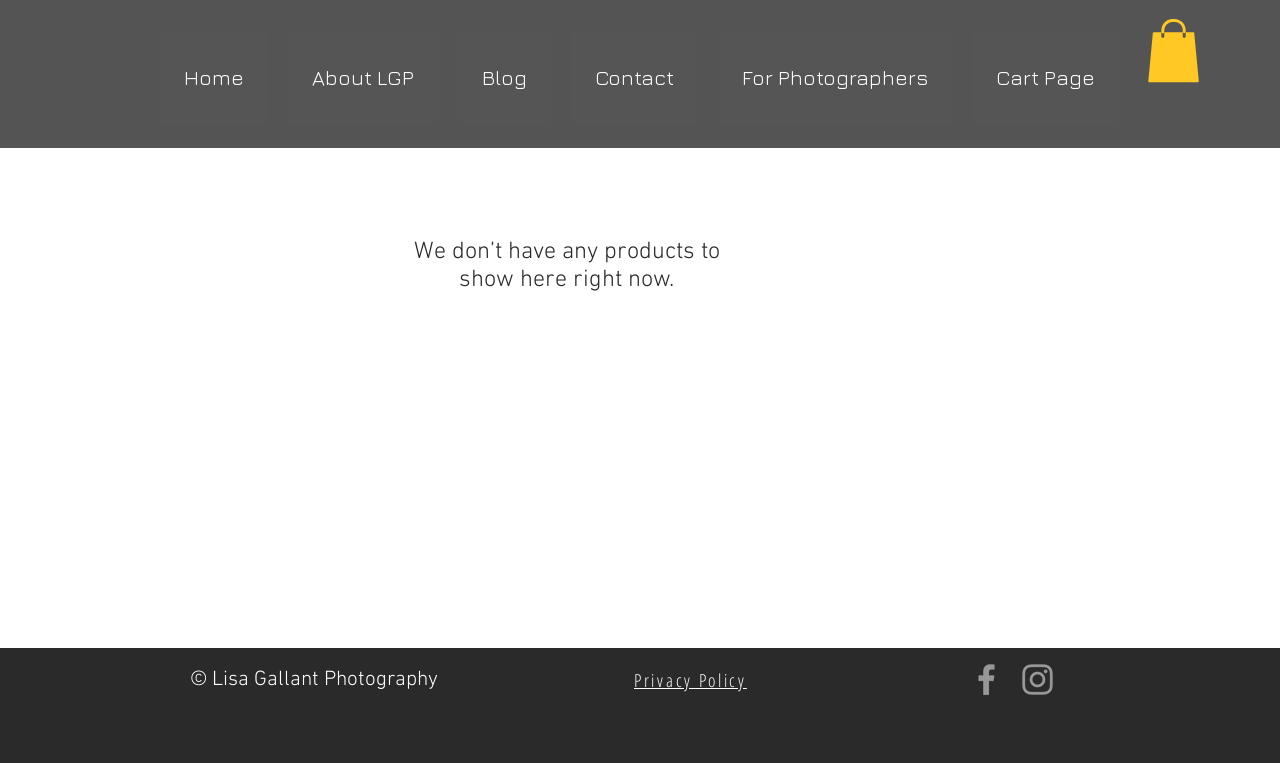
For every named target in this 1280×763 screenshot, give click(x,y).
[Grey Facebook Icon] (986, 679)
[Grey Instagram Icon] (1037, 679)
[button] (1173, 50)
